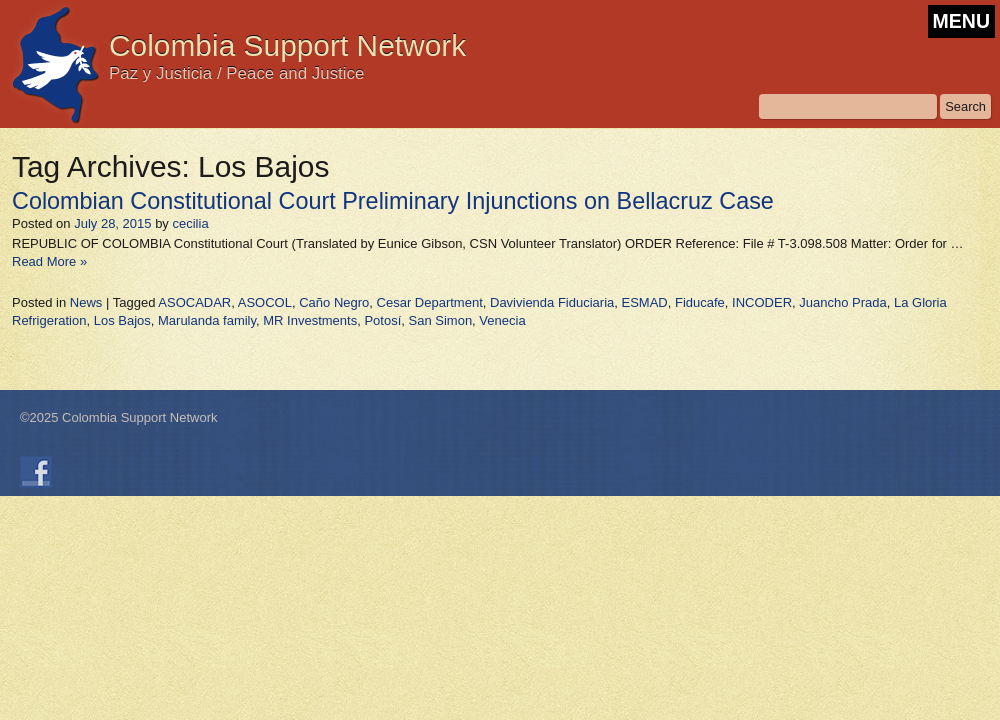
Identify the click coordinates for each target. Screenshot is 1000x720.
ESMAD (645, 302)
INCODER (762, 302)
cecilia (190, 223)
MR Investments (310, 320)
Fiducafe (700, 302)
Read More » (49, 261)
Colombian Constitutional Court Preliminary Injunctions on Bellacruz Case (393, 201)
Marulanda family (207, 320)
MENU (961, 21)
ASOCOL (265, 302)
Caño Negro (334, 302)
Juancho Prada (842, 302)
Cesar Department (430, 302)
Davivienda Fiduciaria (552, 302)
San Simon (441, 320)
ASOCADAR (194, 302)
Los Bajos (122, 320)
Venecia (502, 320)
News (86, 302)
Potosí (382, 320)
